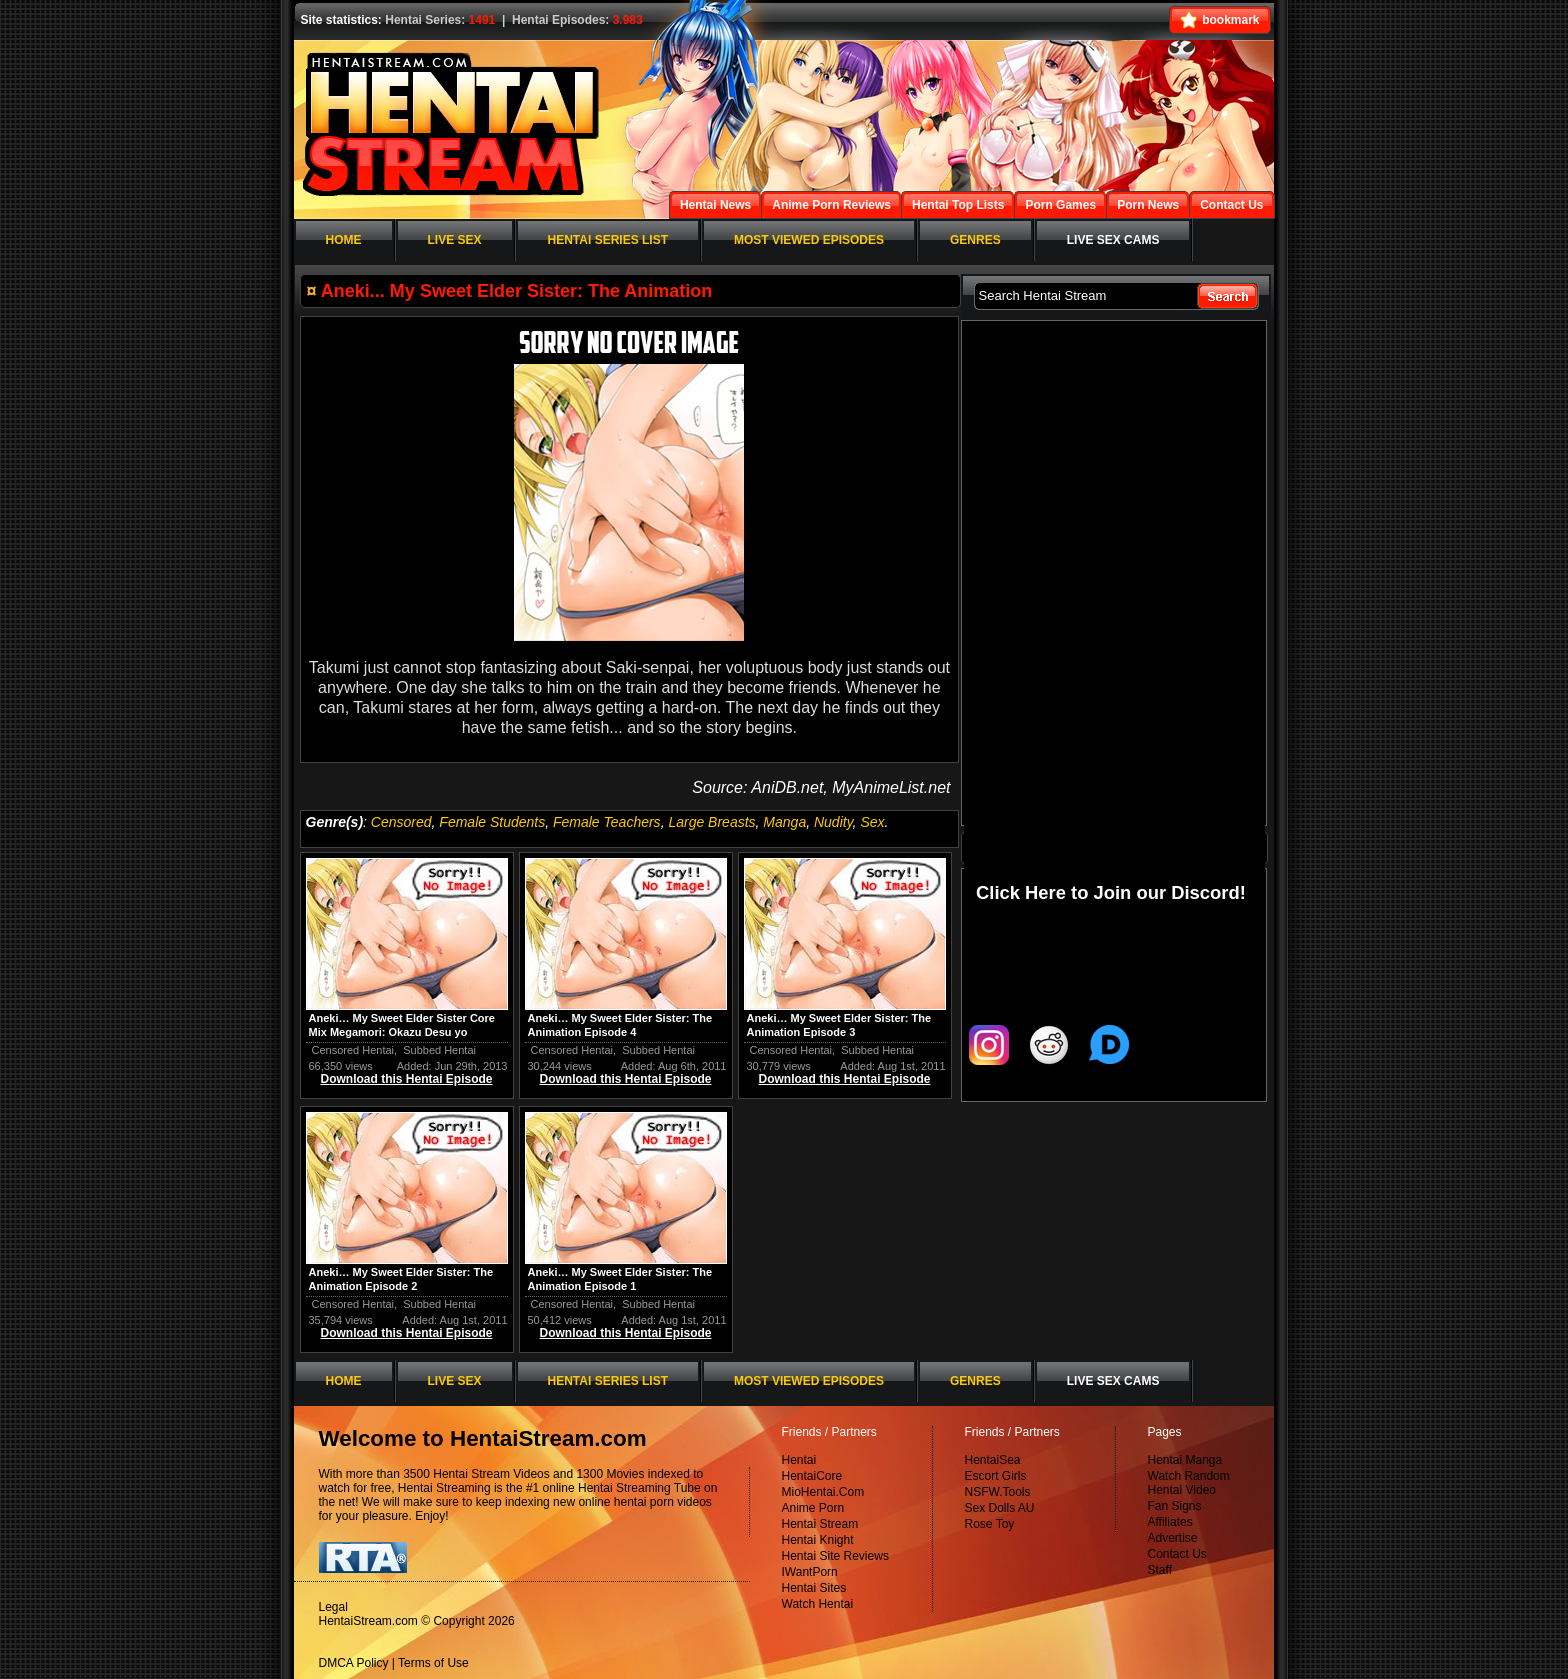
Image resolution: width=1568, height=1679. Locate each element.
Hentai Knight (818, 1540)
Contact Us (1177, 1554)
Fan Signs (1175, 1506)
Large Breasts (711, 822)
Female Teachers (607, 822)
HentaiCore (812, 1476)
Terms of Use (433, 1663)
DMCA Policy (354, 1663)
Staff (1160, 1570)
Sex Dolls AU (1000, 1508)
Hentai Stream (820, 1524)
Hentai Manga (1185, 1460)
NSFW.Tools (998, 1492)
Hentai (799, 1460)
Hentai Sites (814, 1588)
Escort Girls (996, 1476)
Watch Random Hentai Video (1189, 1483)
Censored (401, 822)
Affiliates (1170, 1522)
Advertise (1173, 1538)
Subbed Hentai (439, 1050)
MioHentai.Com (823, 1492)
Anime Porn (813, 1508)
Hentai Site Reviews (835, 1556)
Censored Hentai (353, 1050)
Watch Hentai (818, 1604)
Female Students (492, 822)
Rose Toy (990, 1524)
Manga (784, 822)
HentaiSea (993, 1460)
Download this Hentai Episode (406, 1079)
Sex (872, 822)
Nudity (833, 822)
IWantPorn (810, 1572)
